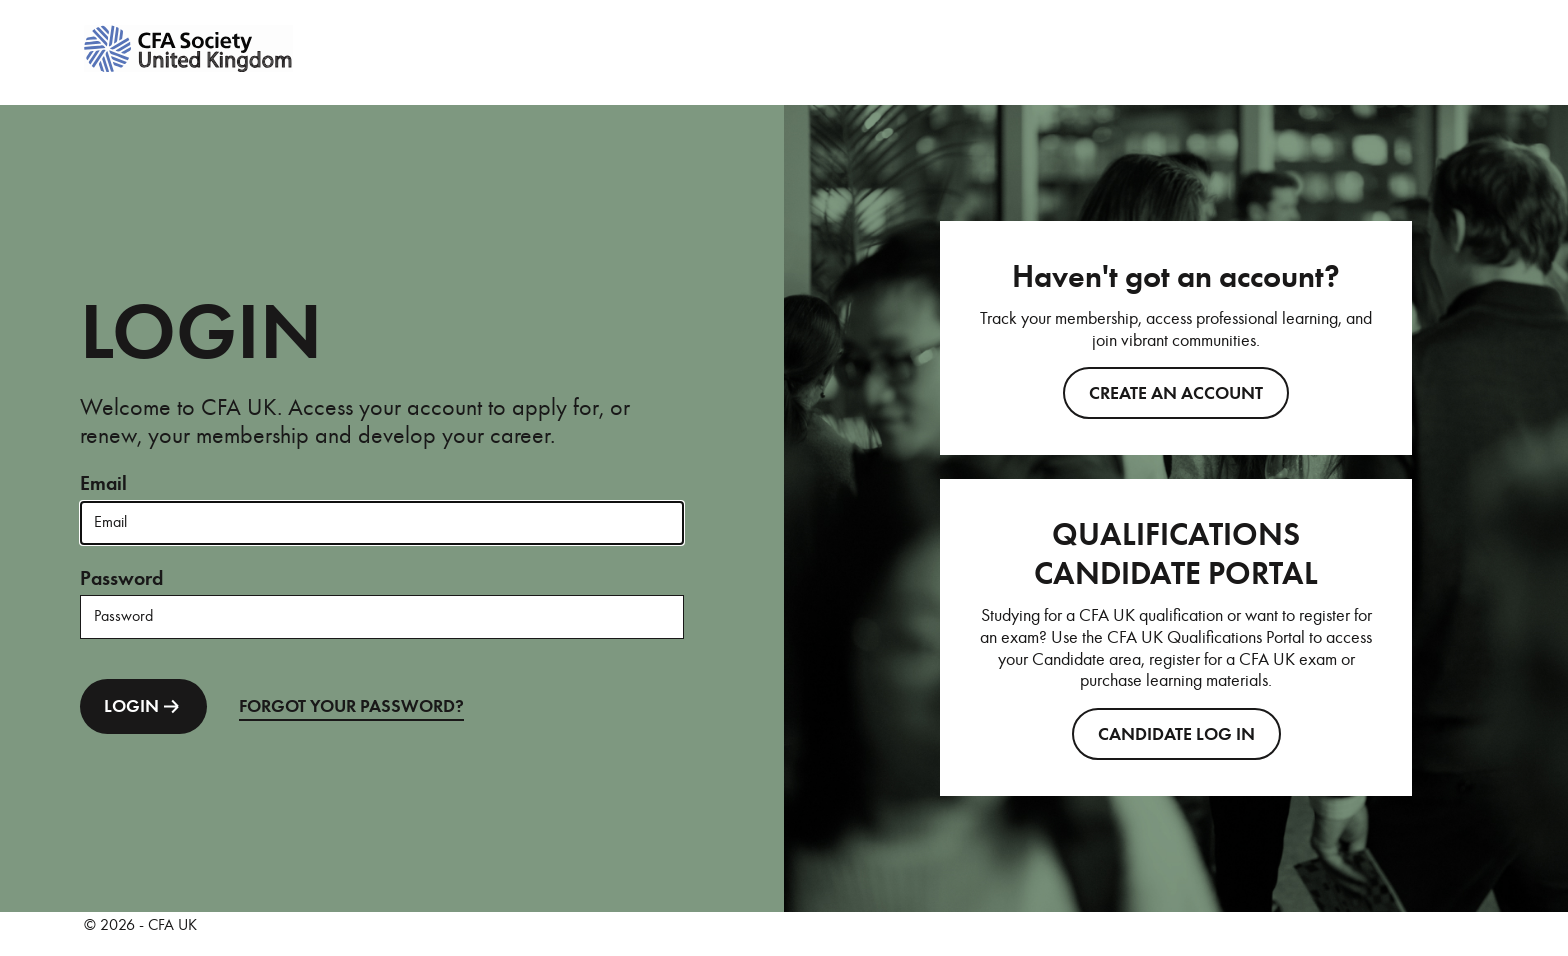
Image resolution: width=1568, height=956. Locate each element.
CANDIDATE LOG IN (1176, 734)
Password (121, 578)
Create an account (1176, 393)
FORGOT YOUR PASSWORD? (351, 706)
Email (103, 483)
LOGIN (143, 706)
